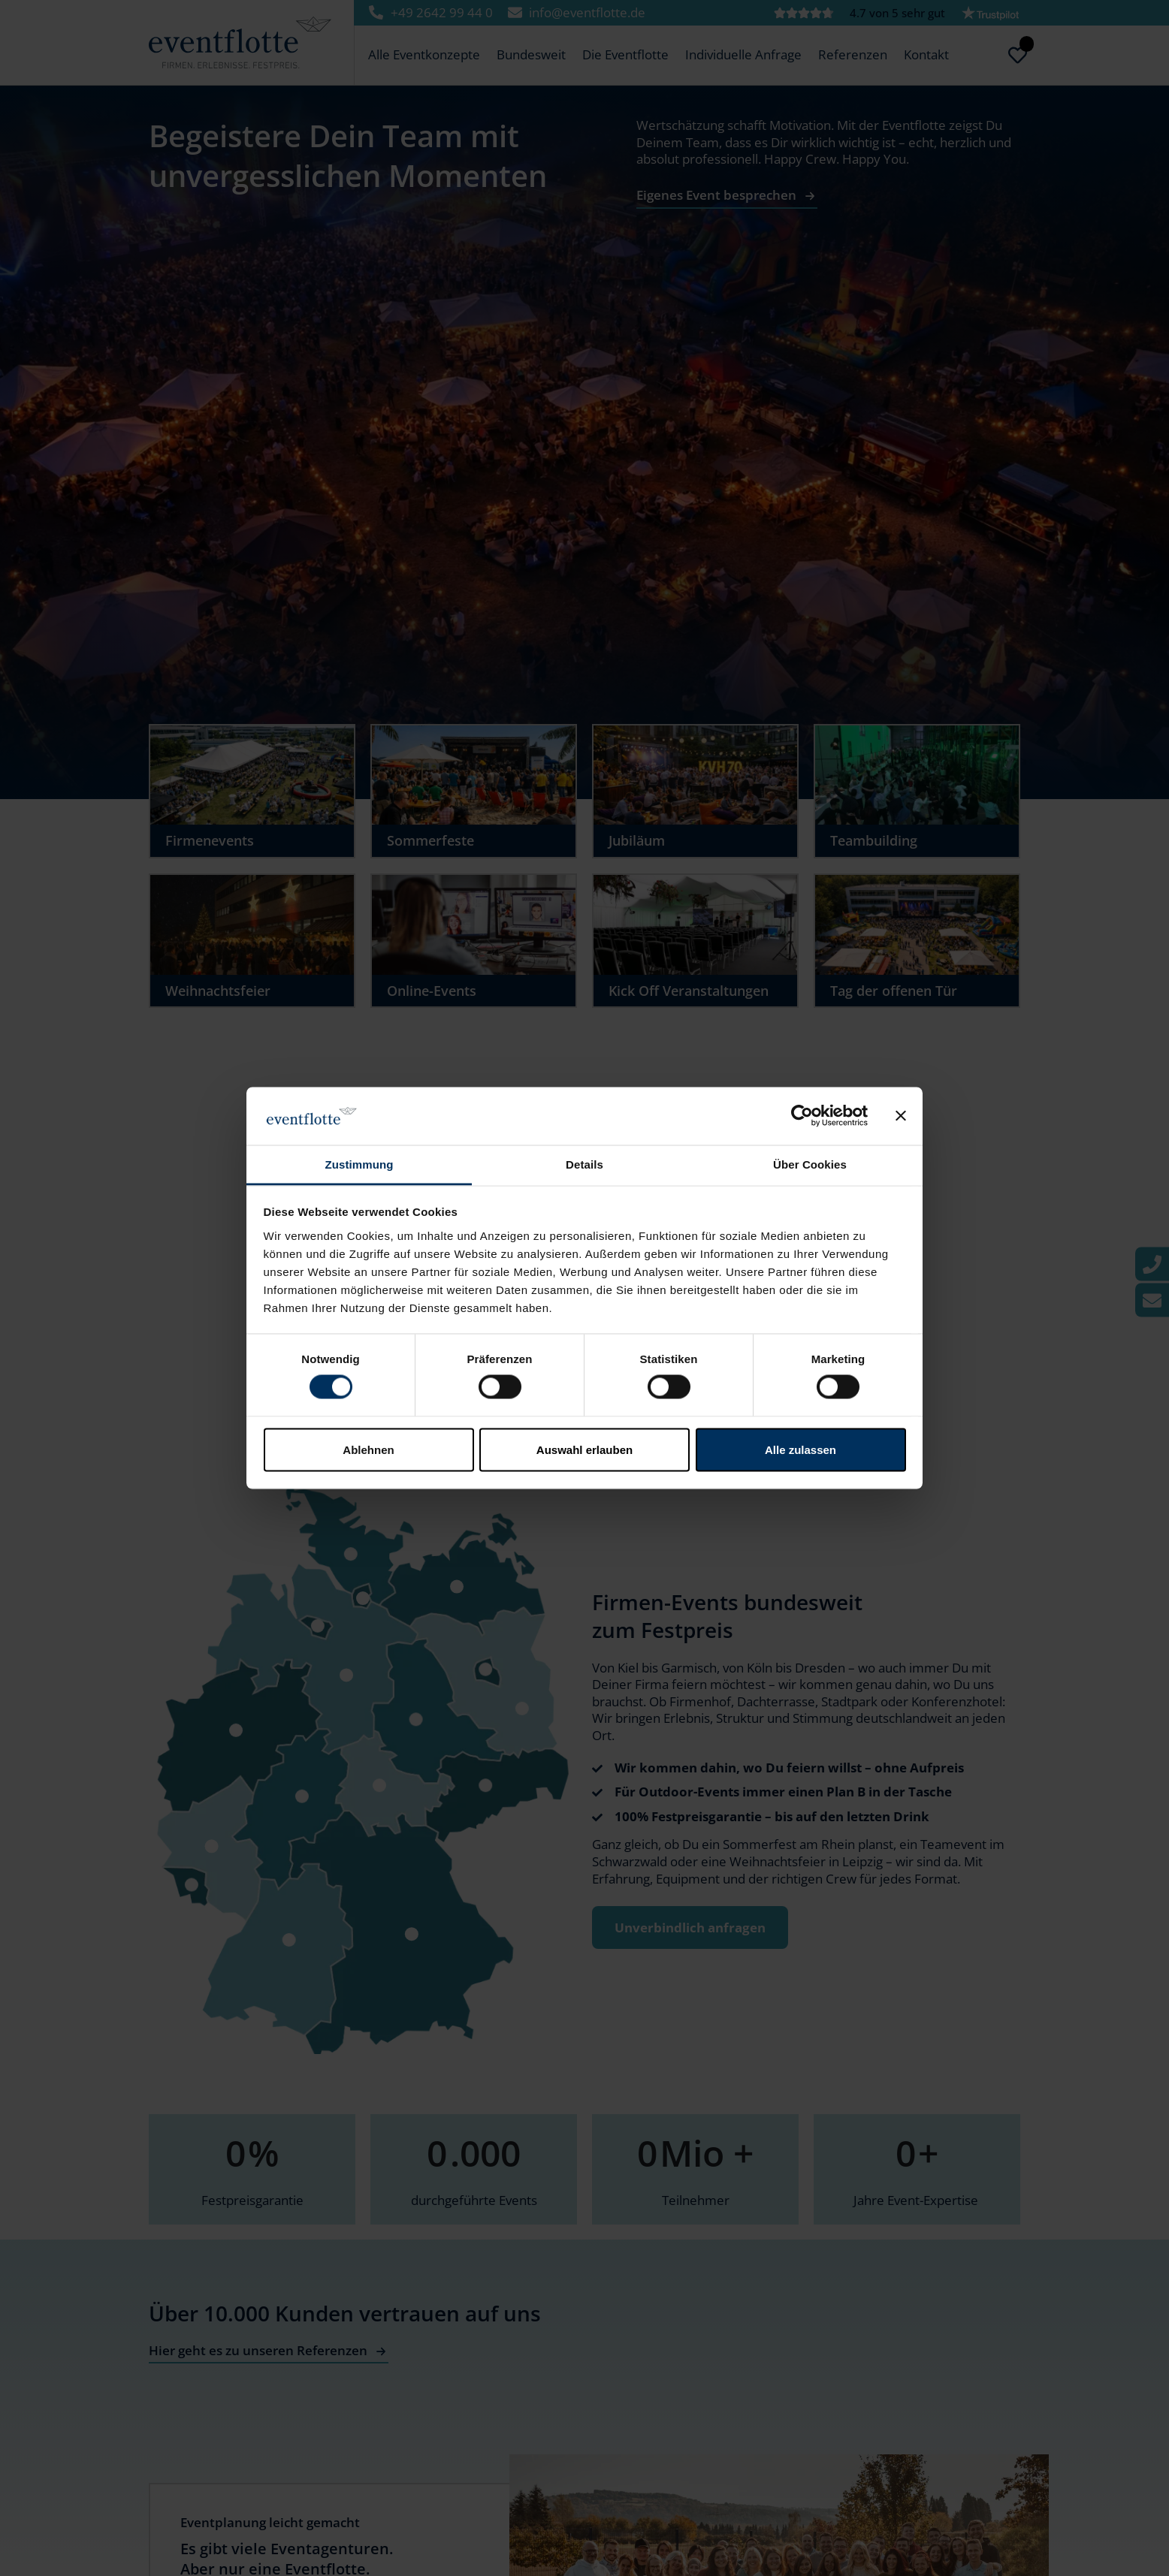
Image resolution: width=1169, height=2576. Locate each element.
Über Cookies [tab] (810, 1163)
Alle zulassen (800, 1449)
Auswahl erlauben (584, 1449)
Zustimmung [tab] (359, 1163)
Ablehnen (368, 1449)
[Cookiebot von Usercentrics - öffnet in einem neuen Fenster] (802, 1116)
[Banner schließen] (901, 1116)
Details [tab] (584, 1163)
